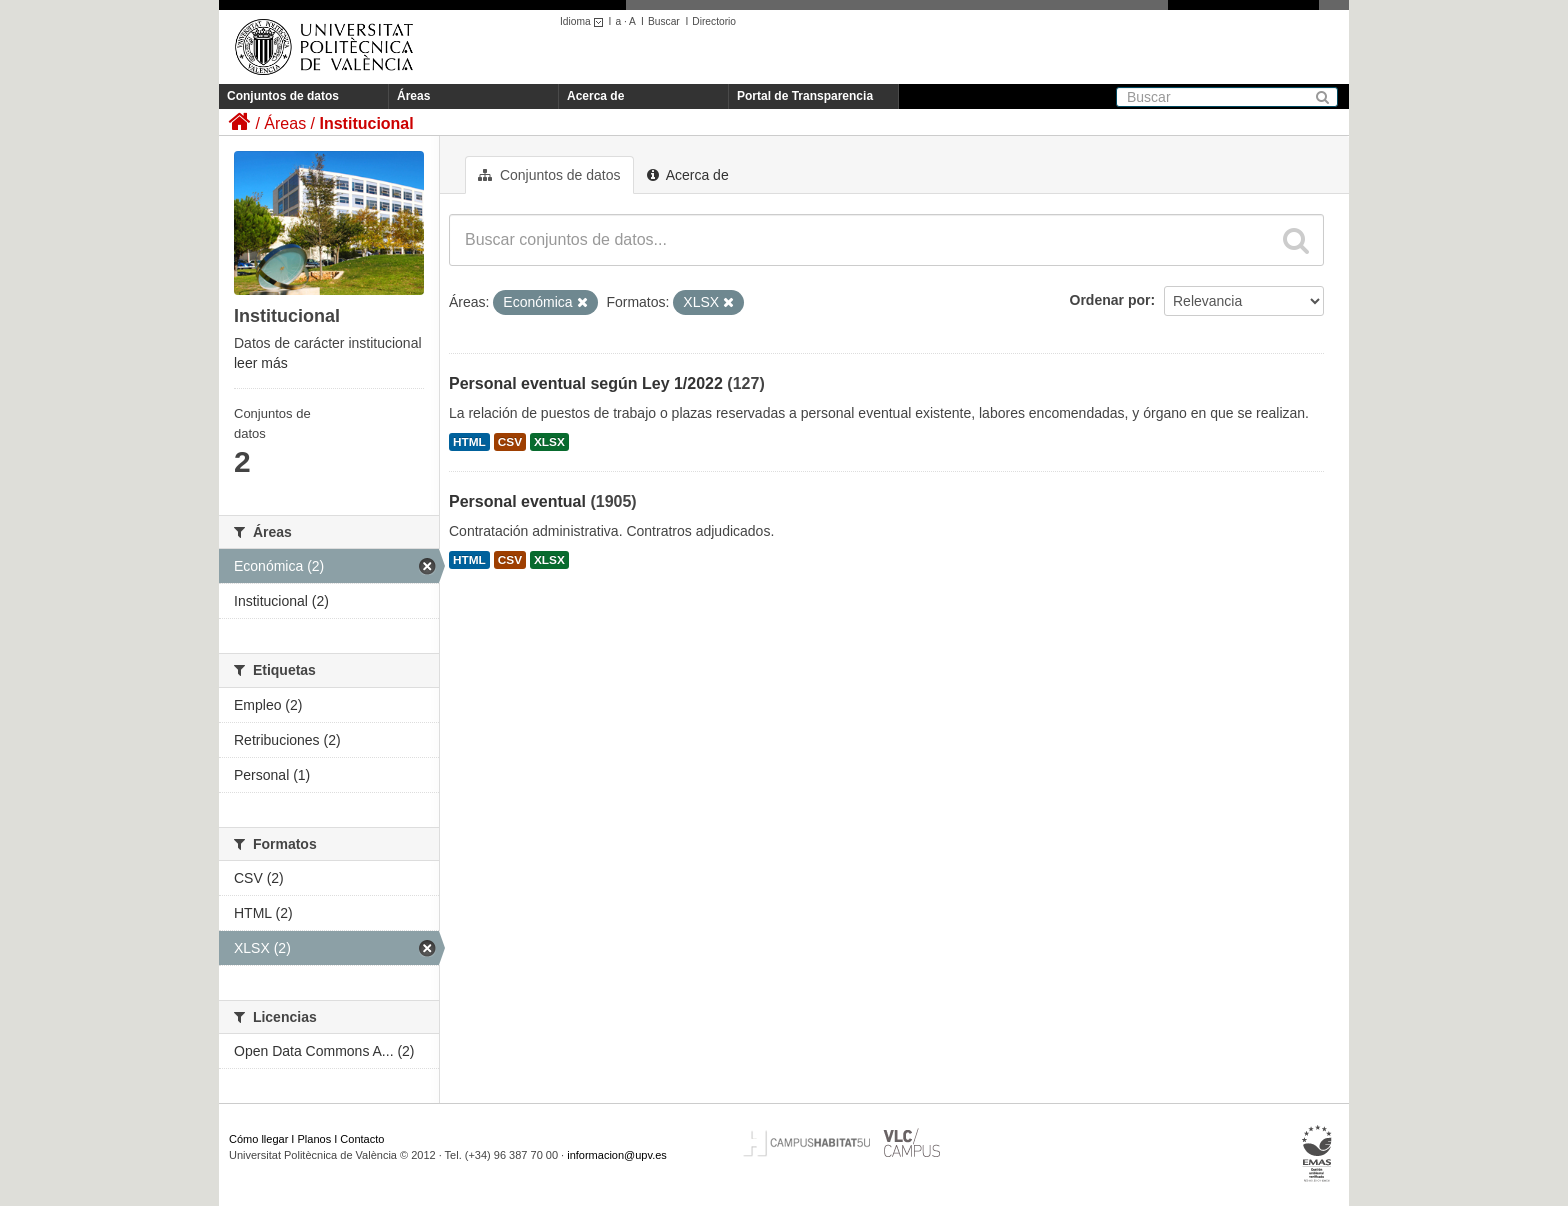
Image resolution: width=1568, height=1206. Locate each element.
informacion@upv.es (617, 1155)
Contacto (362, 1139)
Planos (315, 1139)
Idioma (584, 21)
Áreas (413, 96)
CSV (510, 442)
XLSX (549, 442)
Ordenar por (1110, 300)
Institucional (366, 123)
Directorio (714, 21)
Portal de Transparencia (805, 96)
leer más (261, 363)
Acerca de (595, 96)
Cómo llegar (258, 1139)
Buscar (664, 21)
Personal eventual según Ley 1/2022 (586, 383)
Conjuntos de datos (283, 96)
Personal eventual (517, 501)
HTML (469, 442)
